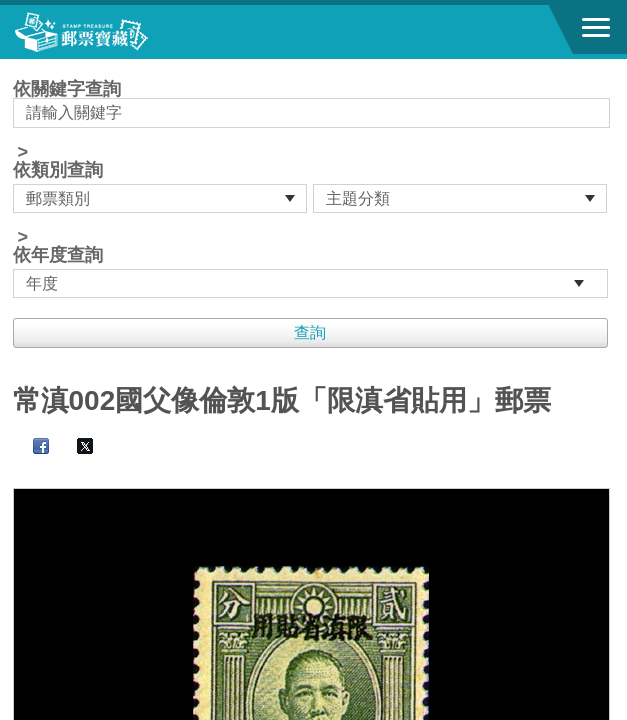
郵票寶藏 (125, 32)
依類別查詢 (58, 170)
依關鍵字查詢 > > (314, 189)
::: (19, 67)
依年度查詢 (58, 255)
